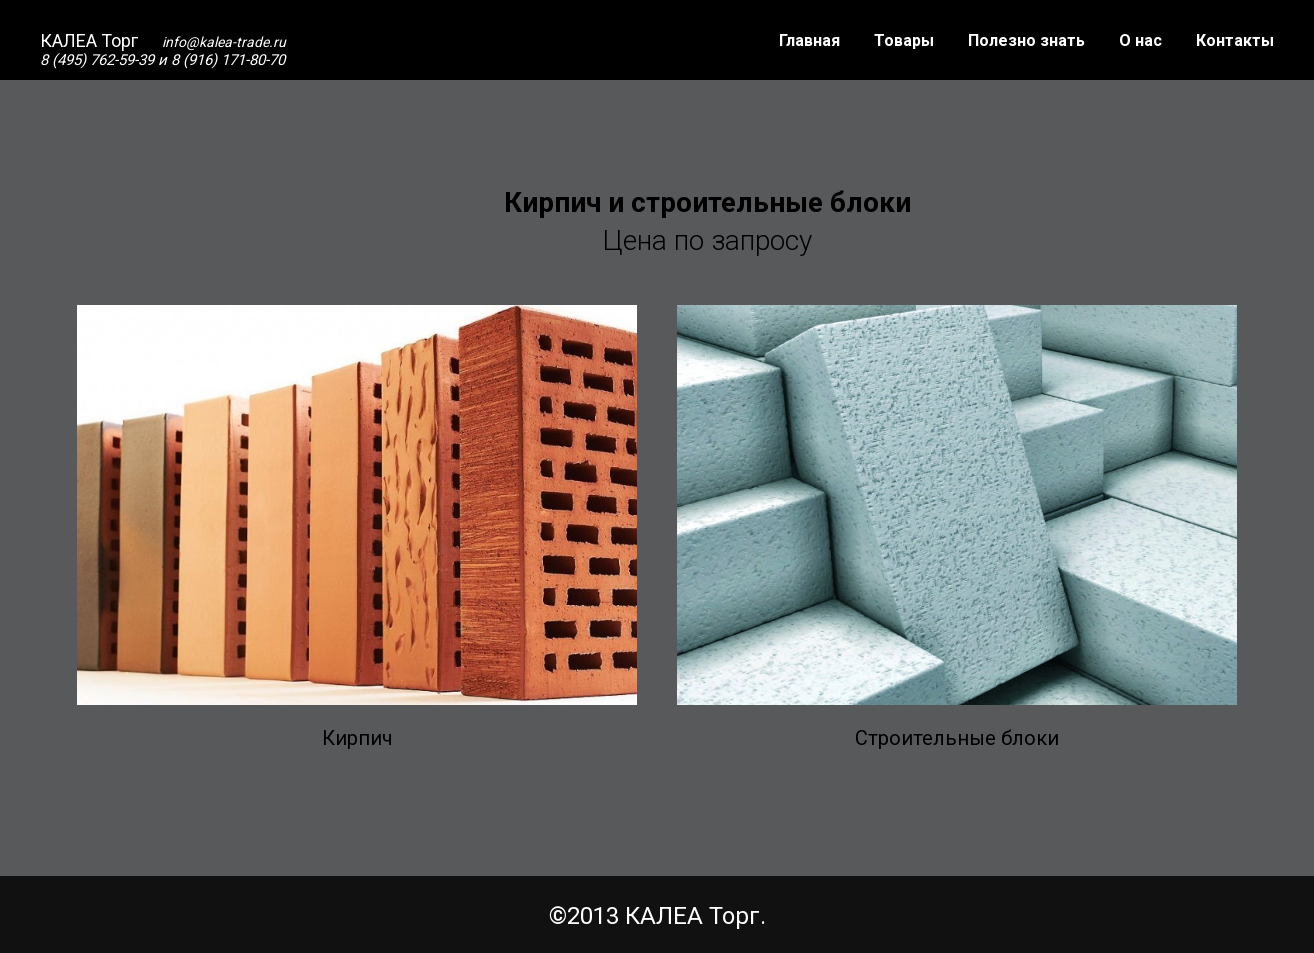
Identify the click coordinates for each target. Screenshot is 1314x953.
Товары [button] (904, 40)
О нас (1140, 40)
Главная (809, 40)
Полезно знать (1026, 40)
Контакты (1235, 40)
